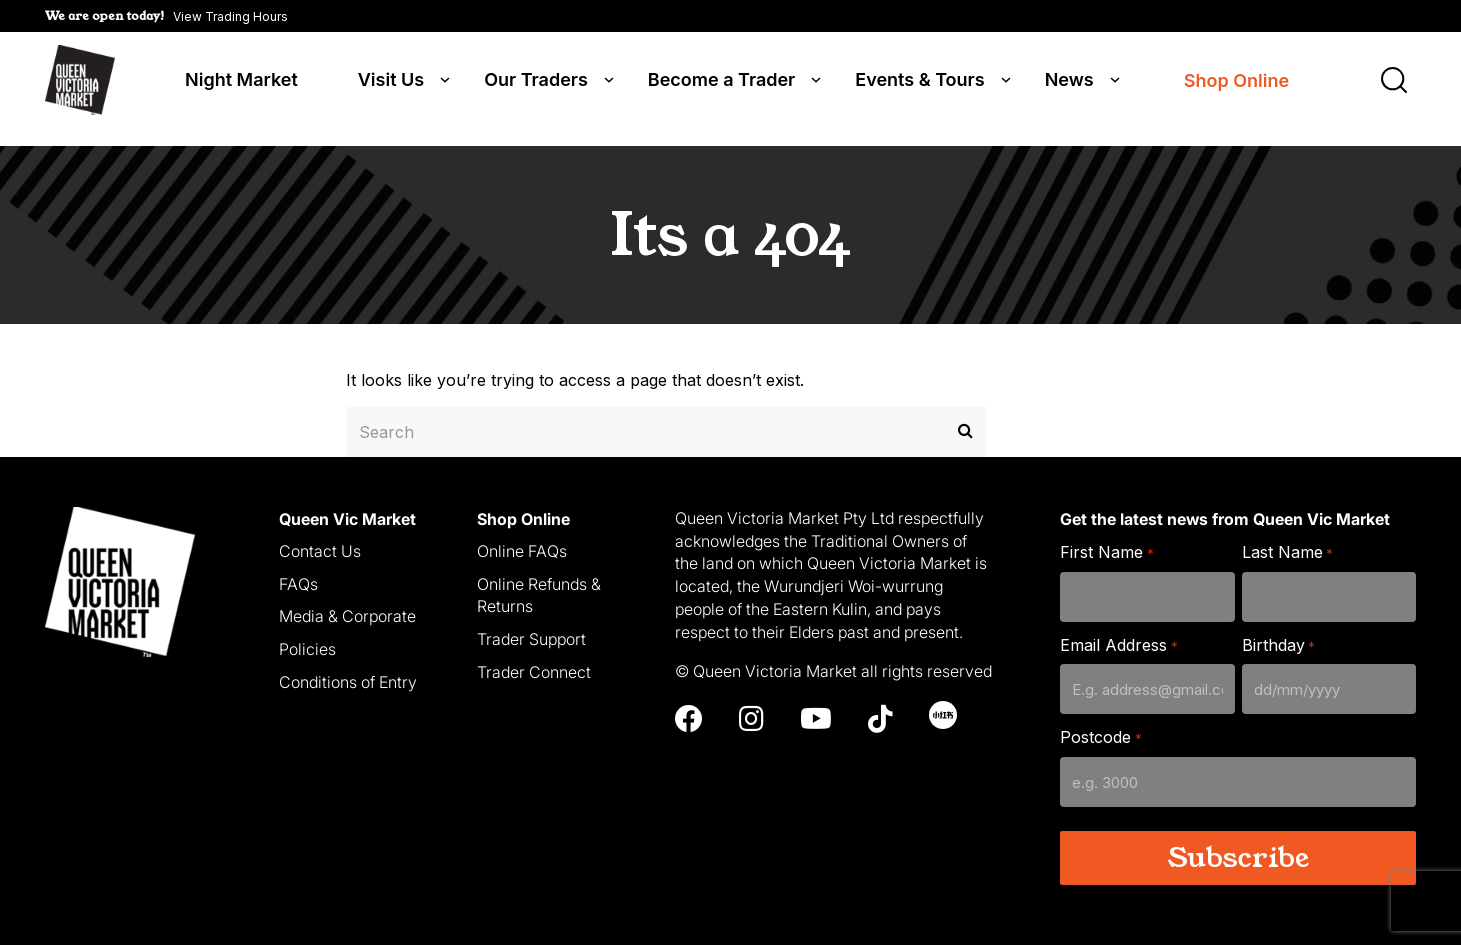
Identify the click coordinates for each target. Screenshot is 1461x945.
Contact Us (320, 537)
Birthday (1278, 631)
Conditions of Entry (348, 668)
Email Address (1118, 631)
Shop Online (1236, 82)
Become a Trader (721, 82)
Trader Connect (534, 658)
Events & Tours (919, 82)
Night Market (241, 82)
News (1069, 82)
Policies (307, 635)
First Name (1106, 538)
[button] (166, 16)
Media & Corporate (347, 603)
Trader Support (531, 625)
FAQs (298, 570)
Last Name (1287, 538)
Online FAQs (522, 537)
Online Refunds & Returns (539, 581)
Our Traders (536, 82)
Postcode (1100, 724)
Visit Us (391, 82)
